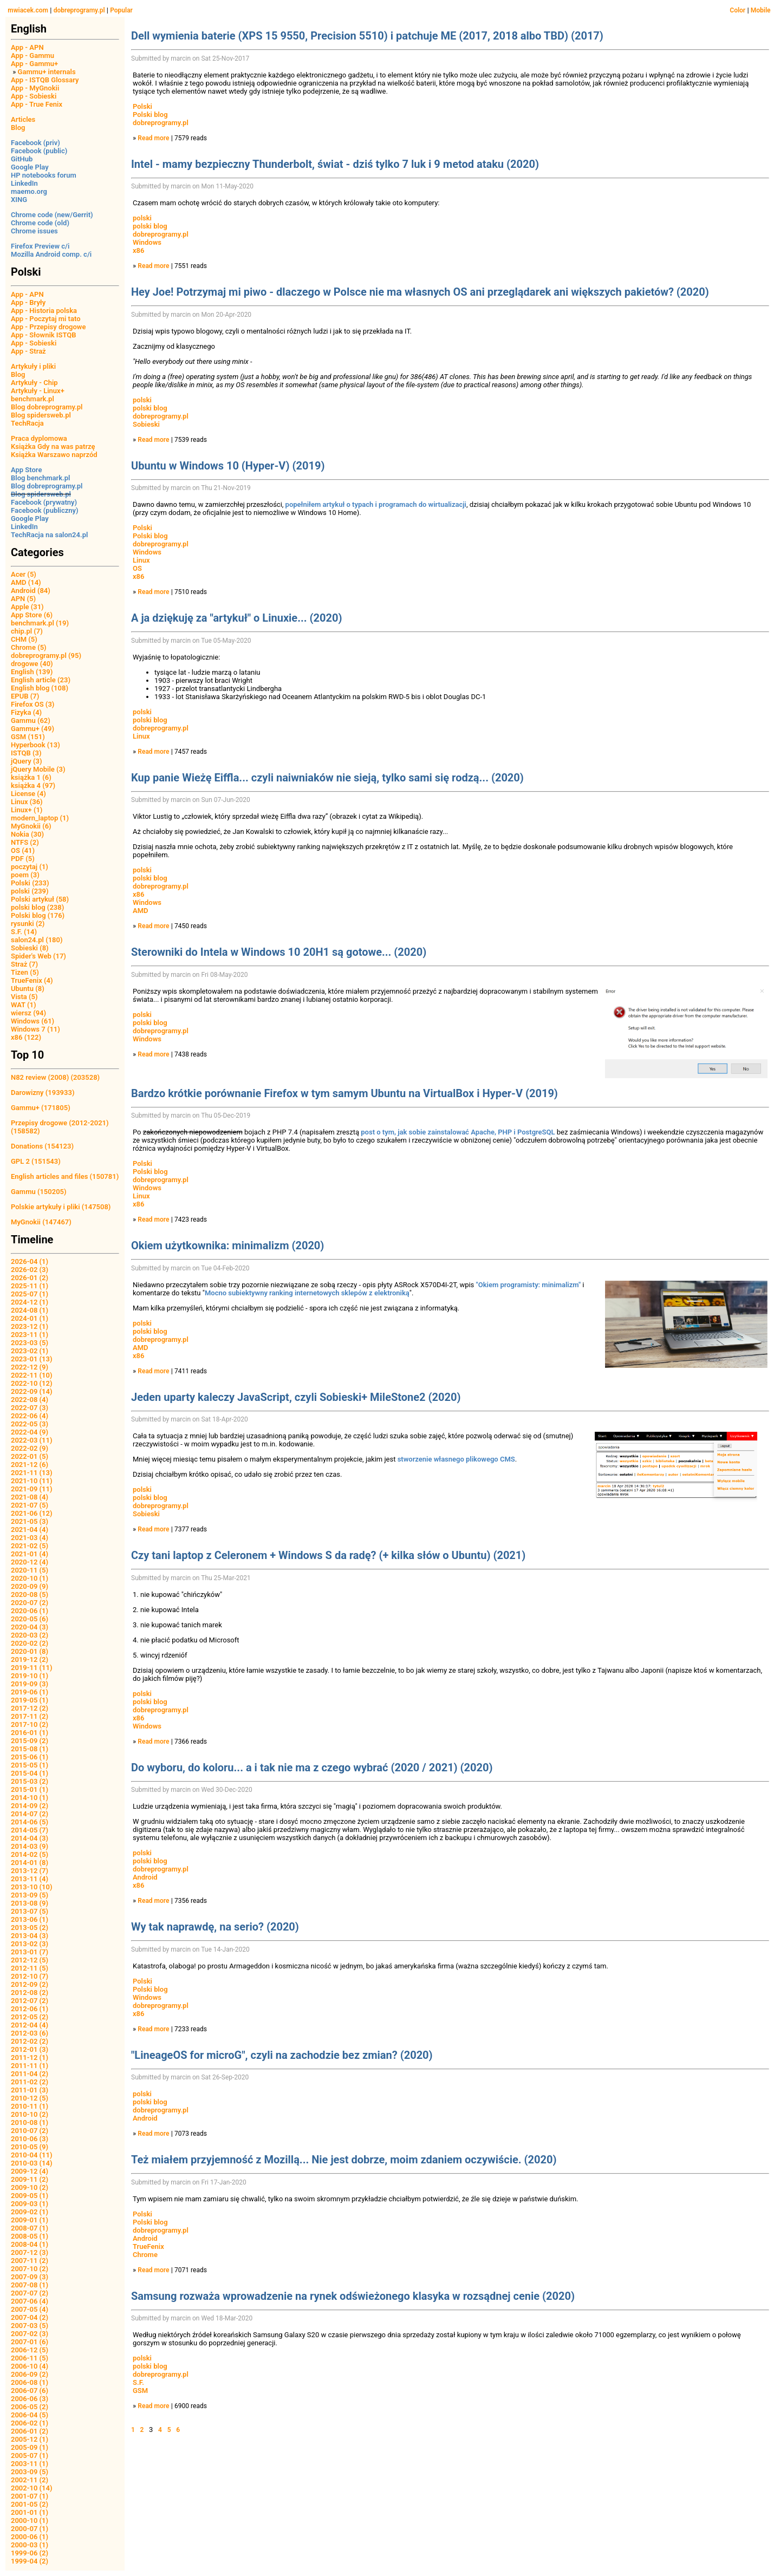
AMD (140, 911)
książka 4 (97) (33, 785)
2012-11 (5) (29, 1968)
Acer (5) (23, 574)
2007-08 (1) (29, 2285)
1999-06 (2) (29, 2553)
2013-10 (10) (32, 1887)
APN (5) (23, 599)
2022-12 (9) (29, 1367)
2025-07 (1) (29, 1294)
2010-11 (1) (29, 2106)
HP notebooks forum (43, 175)
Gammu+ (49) (32, 729)
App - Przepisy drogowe (48, 327)
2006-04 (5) (29, 2415)
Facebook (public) (39, 151)
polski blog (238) (37, 907)
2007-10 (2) (29, 2269)
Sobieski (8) (30, 948)
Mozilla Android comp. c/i (51, 254)
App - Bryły (28, 302)
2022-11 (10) (32, 1375)
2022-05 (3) (29, 1424)
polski (142, 218)
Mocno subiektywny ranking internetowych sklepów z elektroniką (307, 1293)
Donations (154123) (42, 1146)
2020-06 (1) (29, 1611)
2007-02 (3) (29, 2334)
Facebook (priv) (35, 143)
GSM (140, 2390)
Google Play (30, 167)
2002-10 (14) (32, 2488)
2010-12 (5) (29, 2098)
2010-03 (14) (32, 2163)
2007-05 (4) (29, 2309)
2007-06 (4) (29, 2301)
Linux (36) (27, 802)
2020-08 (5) (29, 1594)
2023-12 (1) (29, 1326)
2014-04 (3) (29, 1838)
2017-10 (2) (29, 1724)
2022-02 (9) (29, 1448)
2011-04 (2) (29, 2074)
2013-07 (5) (29, 1911)
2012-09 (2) (29, 1984)
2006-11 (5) (29, 2358)
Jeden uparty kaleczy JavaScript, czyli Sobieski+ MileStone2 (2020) (295, 1397)
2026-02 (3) (29, 1270)
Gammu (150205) (39, 1192)
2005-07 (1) (29, 2455)
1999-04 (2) (29, 2561)
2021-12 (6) (29, 1464)
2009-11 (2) (29, 2179)
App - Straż (28, 351)
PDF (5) (23, 859)
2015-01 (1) (29, 1789)
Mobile (761, 10)
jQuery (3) (26, 761)
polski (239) (30, 891)
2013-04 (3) (29, 1936)
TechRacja (27, 423)
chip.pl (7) (27, 631)
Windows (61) (32, 1021)
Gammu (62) (30, 720)
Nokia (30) (27, 834)
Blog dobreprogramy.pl (46, 407)
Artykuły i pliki (33, 366)
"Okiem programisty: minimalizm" (528, 1285)
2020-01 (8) (29, 1651)
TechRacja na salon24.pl (49, 535)
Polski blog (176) (37, 915)
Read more (153, 138)
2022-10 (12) (32, 1383)
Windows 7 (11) (35, 1029)
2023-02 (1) (29, 1351)
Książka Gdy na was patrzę (53, 446)
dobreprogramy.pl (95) (46, 655)
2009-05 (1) (29, 2196)
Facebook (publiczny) (45, 510)
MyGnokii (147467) (41, 1222)
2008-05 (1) (29, 2236)
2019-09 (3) (29, 1684)
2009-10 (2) (29, 2187)
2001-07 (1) (29, 2496)
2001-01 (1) (29, 2512)
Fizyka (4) (26, 712)
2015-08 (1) (29, 1749)
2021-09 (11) (32, 1489)
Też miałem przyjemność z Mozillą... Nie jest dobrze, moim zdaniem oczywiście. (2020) (343, 2159)
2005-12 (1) (29, 2439)
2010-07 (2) (29, 2131)
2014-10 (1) (29, 1798)
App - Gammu (32, 55)
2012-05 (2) (29, 2017)
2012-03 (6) (29, 2033)
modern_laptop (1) (40, 818)
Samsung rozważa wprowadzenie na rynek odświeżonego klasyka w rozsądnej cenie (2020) (353, 2296)
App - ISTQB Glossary (45, 80)
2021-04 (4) (29, 1529)
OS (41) (23, 850)
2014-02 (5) (29, 1854)
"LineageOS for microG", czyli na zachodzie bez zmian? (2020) (282, 2055)
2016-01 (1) (29, 1733)
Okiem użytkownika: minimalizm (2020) (227, 1245)
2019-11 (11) (32, 1668)
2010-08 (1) (29, 2122)
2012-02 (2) (29, 2041)
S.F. (138, 2382)
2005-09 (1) (29, 2447)
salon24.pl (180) (37, 940)
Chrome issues (34, 231)
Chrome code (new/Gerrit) (52, 215)
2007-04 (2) (29, 2317)
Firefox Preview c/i (40, 246)
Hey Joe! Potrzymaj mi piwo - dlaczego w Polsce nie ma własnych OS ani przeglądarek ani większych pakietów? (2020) (420, 291)
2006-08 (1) (29, 2382)
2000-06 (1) (29, 2537)
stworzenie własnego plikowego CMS (456, 1459)
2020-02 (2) (29, 1643)
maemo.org (29, 191)
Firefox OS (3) (32, 704)
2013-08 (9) (29, 1903)
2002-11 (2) (29, 2480)
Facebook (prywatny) (44, 502)
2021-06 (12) (32, 1513)
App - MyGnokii (35, 88)
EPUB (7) (25, 696)
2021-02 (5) (29, 1546)
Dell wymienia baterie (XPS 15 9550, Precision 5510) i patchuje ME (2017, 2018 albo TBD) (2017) (367, 35)
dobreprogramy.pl (79, 10)
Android (145, 1877)
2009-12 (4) (29, 2171)
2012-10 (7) (29, 1976)
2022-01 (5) (29, 1456)
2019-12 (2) (29, 1659)
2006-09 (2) (29, 2374)
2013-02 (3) (29, 1944)
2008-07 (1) (29, 2228)
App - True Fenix (36, 104)
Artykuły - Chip (34, 383)
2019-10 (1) (29, 1676)
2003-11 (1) (29, 2464)
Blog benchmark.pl (40, 478)
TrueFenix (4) (32, 980)
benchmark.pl (32, 399)
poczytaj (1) (29, 867)
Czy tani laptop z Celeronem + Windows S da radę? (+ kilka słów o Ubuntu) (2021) (328, 1555)
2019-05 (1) (29, 1700)
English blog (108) (39, 688)
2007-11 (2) (29, 2261)
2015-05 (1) (29, 1765)
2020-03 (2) (29, 1635)
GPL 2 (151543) (36, 1161)
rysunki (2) (27, 923)
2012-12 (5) (29, 1960)
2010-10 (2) (29, 2114)
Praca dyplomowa (39, 438)
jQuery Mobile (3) (38, 769)
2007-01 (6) (29, 2342)
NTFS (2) (25, 842)
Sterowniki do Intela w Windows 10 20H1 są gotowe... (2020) (278, 951)
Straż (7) (24, 964)
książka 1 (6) (31, 777)
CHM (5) (24, 639)
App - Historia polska (44, 310)
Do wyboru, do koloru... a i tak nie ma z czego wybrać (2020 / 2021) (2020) (312, 1767)
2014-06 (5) (29, 1822)
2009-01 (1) (29, 2220)
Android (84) (30, 590)
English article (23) (40, 680)
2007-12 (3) (29, 2252)
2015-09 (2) (29, 1741)
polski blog (150, 226)
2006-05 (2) (29, 2407)
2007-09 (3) (29, 2277)
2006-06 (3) (29, 2399)
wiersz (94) (28, 1013)
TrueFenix (148, 2246)
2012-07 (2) (29, 2001)
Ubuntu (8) (27, 988)
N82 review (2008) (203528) (55, 1077)
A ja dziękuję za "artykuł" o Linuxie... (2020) (236, 617)
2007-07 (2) (29, 2293)
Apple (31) (27, 607)
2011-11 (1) (29, 2066)
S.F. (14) (24, 932)
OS (137, 568)
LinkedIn (24, 183)
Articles (23, 119)
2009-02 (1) (29, 2212)
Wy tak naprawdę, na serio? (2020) (215, 1926)
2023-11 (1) (29, 1335)
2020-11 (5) (29, 1570)
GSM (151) (28, 737)
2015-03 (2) (29, 1781)
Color (737, 10)
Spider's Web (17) (38, 956)
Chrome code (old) (40, 223)
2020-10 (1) (29, 1578)
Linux (141, 560)
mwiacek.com (28, 10)
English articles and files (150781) (65, 1176)
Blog (18, 127)
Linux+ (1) (26, 810)
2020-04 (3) (29, 1627)
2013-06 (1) (29, 1919)
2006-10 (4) (29, 2366)
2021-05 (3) (29, 1521)
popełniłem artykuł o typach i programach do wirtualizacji (375, 504)
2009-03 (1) (29, 2204)
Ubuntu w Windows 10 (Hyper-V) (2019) (227, 465)
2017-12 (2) (29, 1708)
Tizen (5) (25, 972)
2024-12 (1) (29, 1302)
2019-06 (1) (29, 1692)
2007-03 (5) (29, 2325)
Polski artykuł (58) (40, 899)
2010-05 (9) (29, 2147)
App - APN (27, 47)
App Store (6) (32, 615)
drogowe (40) (32, 664)
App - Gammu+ (34, 64)
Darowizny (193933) (42, 1092)
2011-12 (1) (29, 2057)
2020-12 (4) (29, 1562)
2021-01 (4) (29, 1554)
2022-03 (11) (32, 1440)
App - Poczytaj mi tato (46, 319)
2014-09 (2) (29, 1806)
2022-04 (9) (29, 1432)
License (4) (28, 794)
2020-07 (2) (29, 1603)
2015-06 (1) (29, 1757)
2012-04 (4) (29, 2025)
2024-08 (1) (29, 1310)
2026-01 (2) (29, 1278)
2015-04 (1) (29, 1773)
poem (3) (25, 875)
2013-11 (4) (29, 1879)
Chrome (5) (29, 647)
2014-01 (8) (29, 1862)
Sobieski (146, 424)
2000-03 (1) (29, 2545)
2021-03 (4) (29, 1538)
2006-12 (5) (29, 2350)
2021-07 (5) (29, 1505)
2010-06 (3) (29, 2139)
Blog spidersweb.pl (41, 415)
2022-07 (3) (29, 1408)
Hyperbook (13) (35, 745)
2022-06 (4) (29, 1416)
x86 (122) (26, 1037)
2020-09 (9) (29, 1586)
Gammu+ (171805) (40, 1108)
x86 (138, 250)
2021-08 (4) (29, 1497)
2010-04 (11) (32, 2155)
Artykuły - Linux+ (37, 391)
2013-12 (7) (29, 1871)
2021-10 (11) (32, 1481)
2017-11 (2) (29, 1716)
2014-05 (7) (29, 1830)
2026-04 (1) (29, 1261)
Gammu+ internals (47, 72)
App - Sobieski (33, 96)
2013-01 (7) (29, 1952)
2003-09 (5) (29, 2472)
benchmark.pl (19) (40, 623)
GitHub (21, 159)
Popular (121, 10)
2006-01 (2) (29, 2431)
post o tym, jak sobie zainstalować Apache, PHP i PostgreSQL (458, 1132)
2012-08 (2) (29, 1992)
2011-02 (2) (29, 2082)
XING (19, 199)
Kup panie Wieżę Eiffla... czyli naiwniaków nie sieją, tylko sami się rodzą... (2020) (327, 777)
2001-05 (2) (29, 2504)
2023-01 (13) (32, 1359)
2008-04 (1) (29, 2244)
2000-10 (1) (29, 2520)
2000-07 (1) (29, 2529)
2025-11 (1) (29, 1286)
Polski (142, 106)
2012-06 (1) (29, 2009)
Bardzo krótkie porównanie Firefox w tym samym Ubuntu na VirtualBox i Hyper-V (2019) (344, 1093)
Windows (147, 242)
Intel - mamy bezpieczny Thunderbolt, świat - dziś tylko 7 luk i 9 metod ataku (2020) (335, 164)
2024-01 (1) (29, 1318)
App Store (26, 470)
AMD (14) (26, 582)
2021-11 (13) (32, 1473)
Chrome (145, 2255)
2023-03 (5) (29, 1343)
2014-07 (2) (29, 1814)
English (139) (32, 672)
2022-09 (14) (32, 1391)
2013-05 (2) (29, 1927)
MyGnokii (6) (31, 826)
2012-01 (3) (29, 2049)
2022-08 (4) (29, 1399)
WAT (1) (23, 1005)
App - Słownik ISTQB (43, 335)
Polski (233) (30, 883)
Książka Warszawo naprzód (54, 455)
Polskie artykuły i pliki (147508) (60, 1207)
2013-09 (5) (29, 1895)
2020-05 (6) (29, 1619)
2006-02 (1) (29, 2423)
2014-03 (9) (29, 1846)
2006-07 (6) (29, 2390)
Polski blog (150, 114)
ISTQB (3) (26, 753)
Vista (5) (24, 997)
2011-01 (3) (29, 2090)
